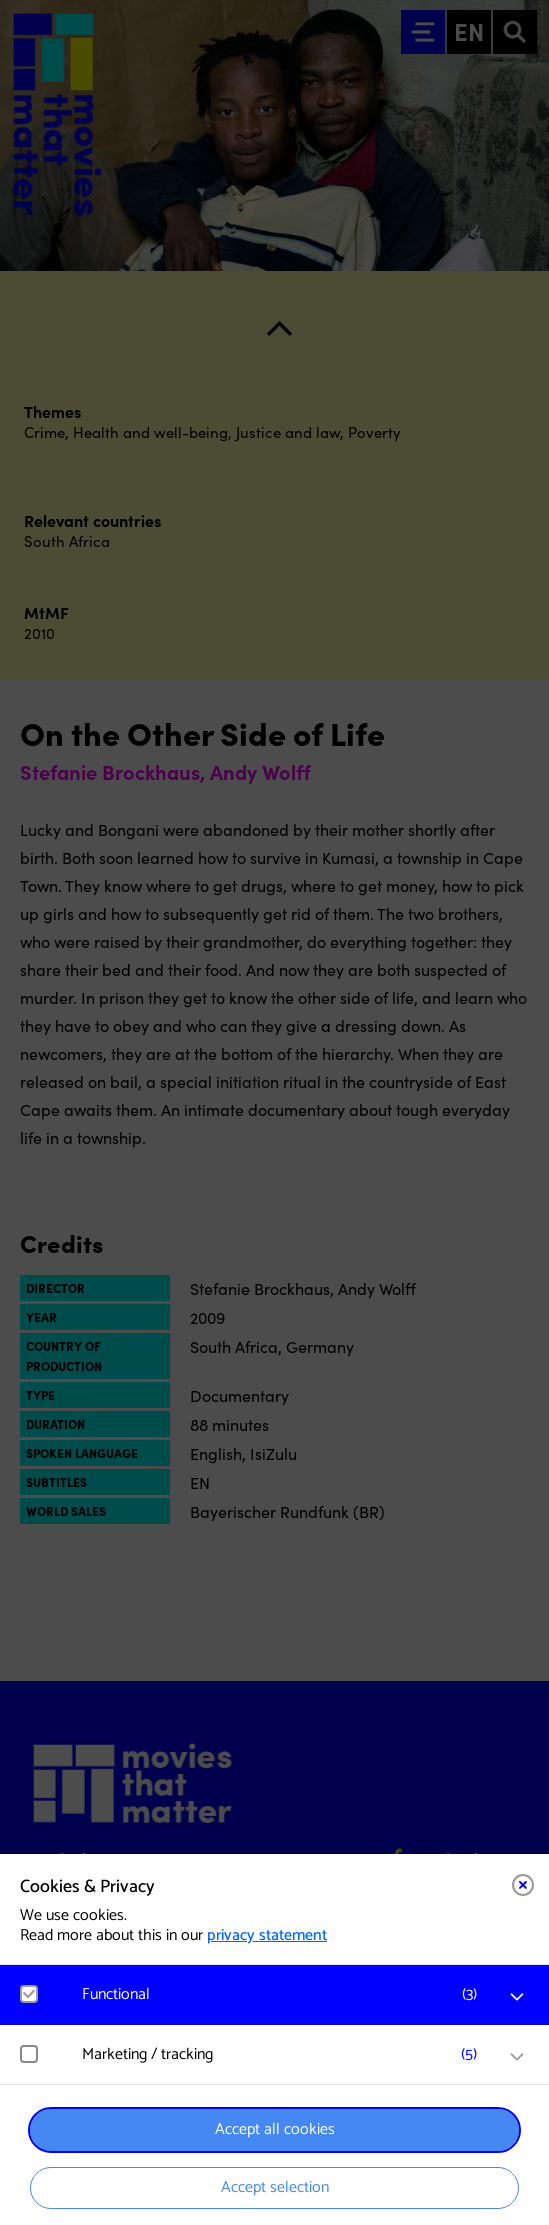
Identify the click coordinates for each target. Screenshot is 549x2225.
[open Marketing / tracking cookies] (517, 2057)
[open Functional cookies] (517, 1997)
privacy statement (267, 1935)
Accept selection (275, 2187)
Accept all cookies (275, 2129)
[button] (284, 1994)
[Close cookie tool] (523, 1885)
